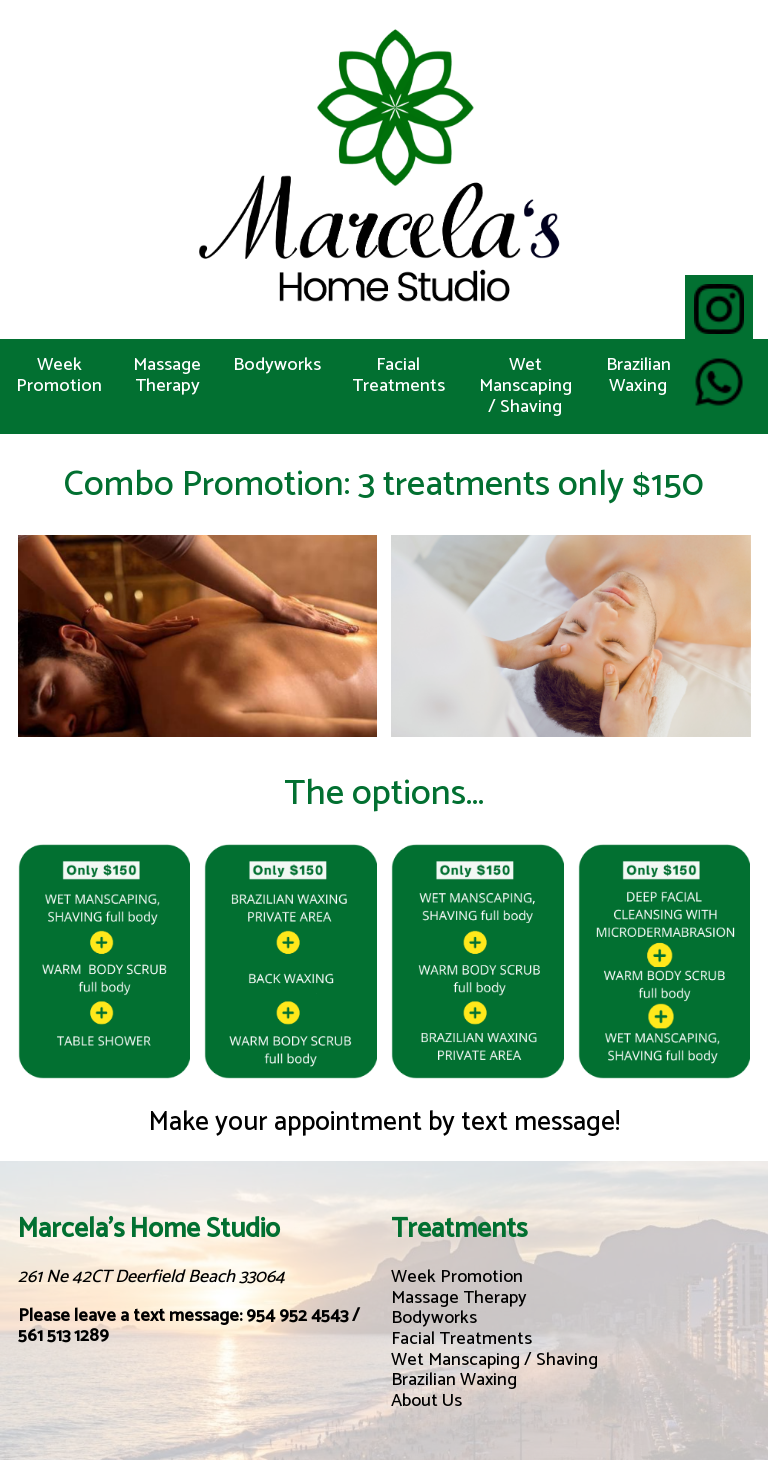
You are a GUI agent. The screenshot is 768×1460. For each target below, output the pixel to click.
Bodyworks (277, 365)
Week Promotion (59, 375)
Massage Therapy (167, 375)
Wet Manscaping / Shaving (525, 386)
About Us (426, 1401)
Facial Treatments (398, 375)
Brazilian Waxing (638, 375)
